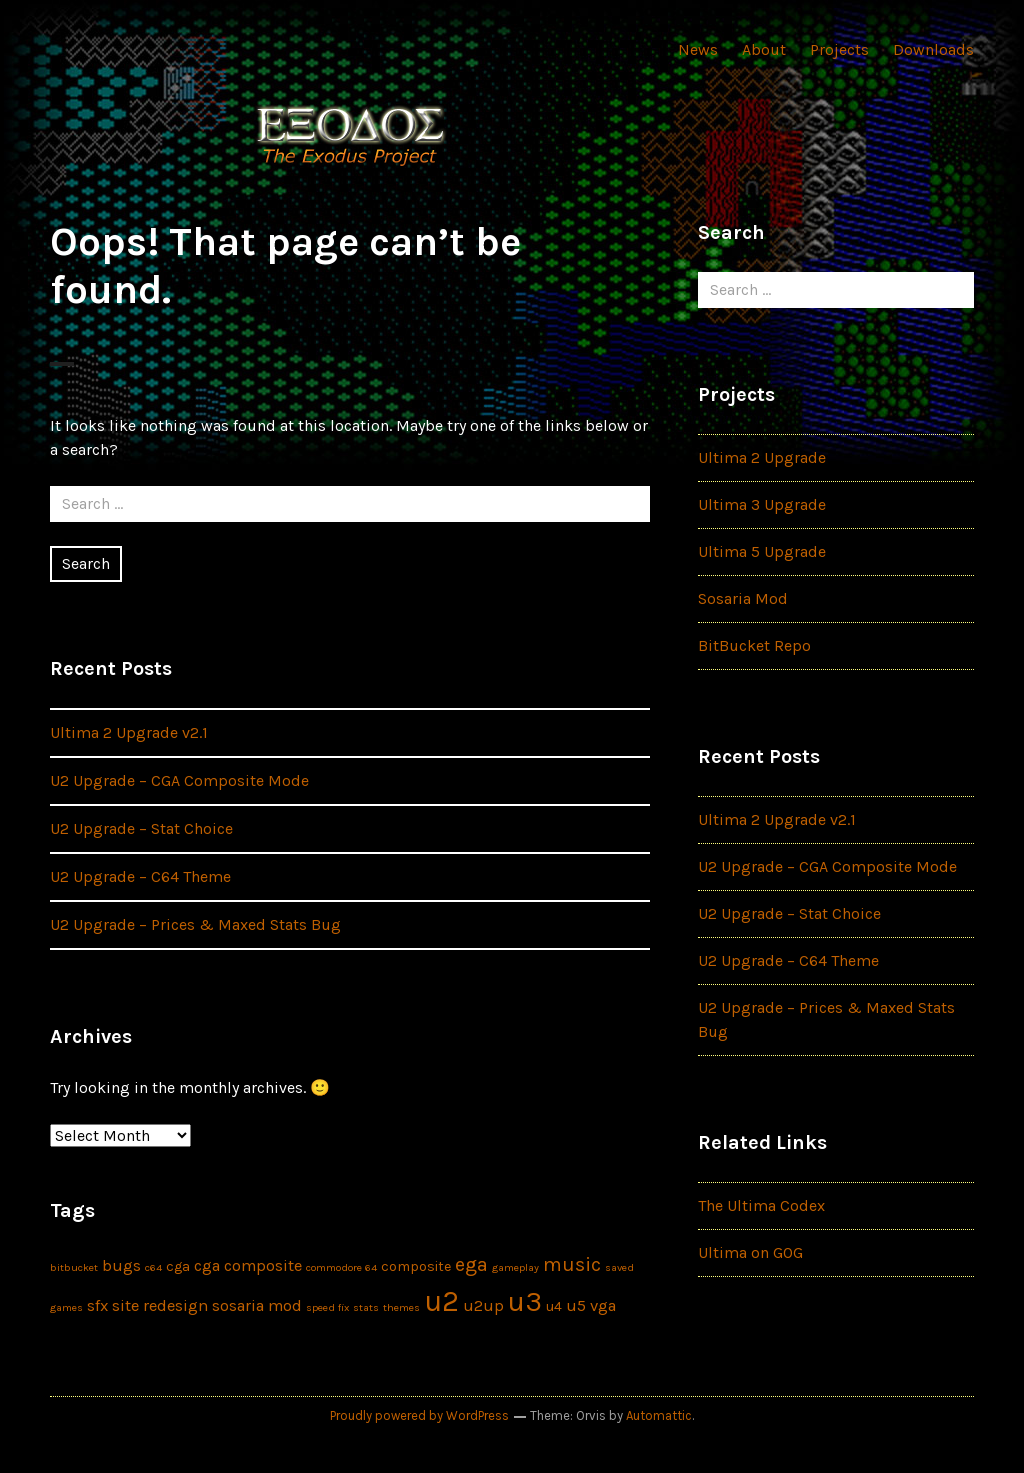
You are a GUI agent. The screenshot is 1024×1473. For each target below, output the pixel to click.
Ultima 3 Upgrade (762, 504)
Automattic (659, 1415)
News (698, 49)
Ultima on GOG (750, 1252)
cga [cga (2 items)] (178, 1266)
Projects (839, 49)
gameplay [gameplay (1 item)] (515, 1267)
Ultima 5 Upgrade (762, 551)
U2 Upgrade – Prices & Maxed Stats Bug (195, 924)
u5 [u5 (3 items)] (576, 1305)
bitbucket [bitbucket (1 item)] (74, 1267)
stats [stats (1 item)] (366, 1307)
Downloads (933, 49)
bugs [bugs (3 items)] (121, 1265)
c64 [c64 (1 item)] (153, 1267)
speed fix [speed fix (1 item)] (327, 1307)
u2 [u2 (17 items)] (441, 1301)
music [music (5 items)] (572, 1264)
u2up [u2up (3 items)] (483, 1305)
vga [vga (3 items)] (603, 1305)
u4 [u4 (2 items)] (554, 1306)
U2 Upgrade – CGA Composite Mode (179, 780)
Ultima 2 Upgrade (762, 457)
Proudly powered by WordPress (419, 1415)
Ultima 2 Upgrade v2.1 (129, 732)
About (764, 49)
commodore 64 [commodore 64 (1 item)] (341, 1267)
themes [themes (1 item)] (401, 1307)
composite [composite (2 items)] (416, 1266)
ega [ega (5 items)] (471, 1264)
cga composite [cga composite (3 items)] (248, 1265)
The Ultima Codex (761, 1205)
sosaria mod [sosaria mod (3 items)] (257, 1305)
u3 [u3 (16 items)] (525, 1301)
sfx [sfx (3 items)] (97, 1305)
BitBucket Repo (754, 645)
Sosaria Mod (743, 598)
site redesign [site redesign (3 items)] (160, 1305)
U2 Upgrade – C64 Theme (140, 876)
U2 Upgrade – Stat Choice (141, 828)
